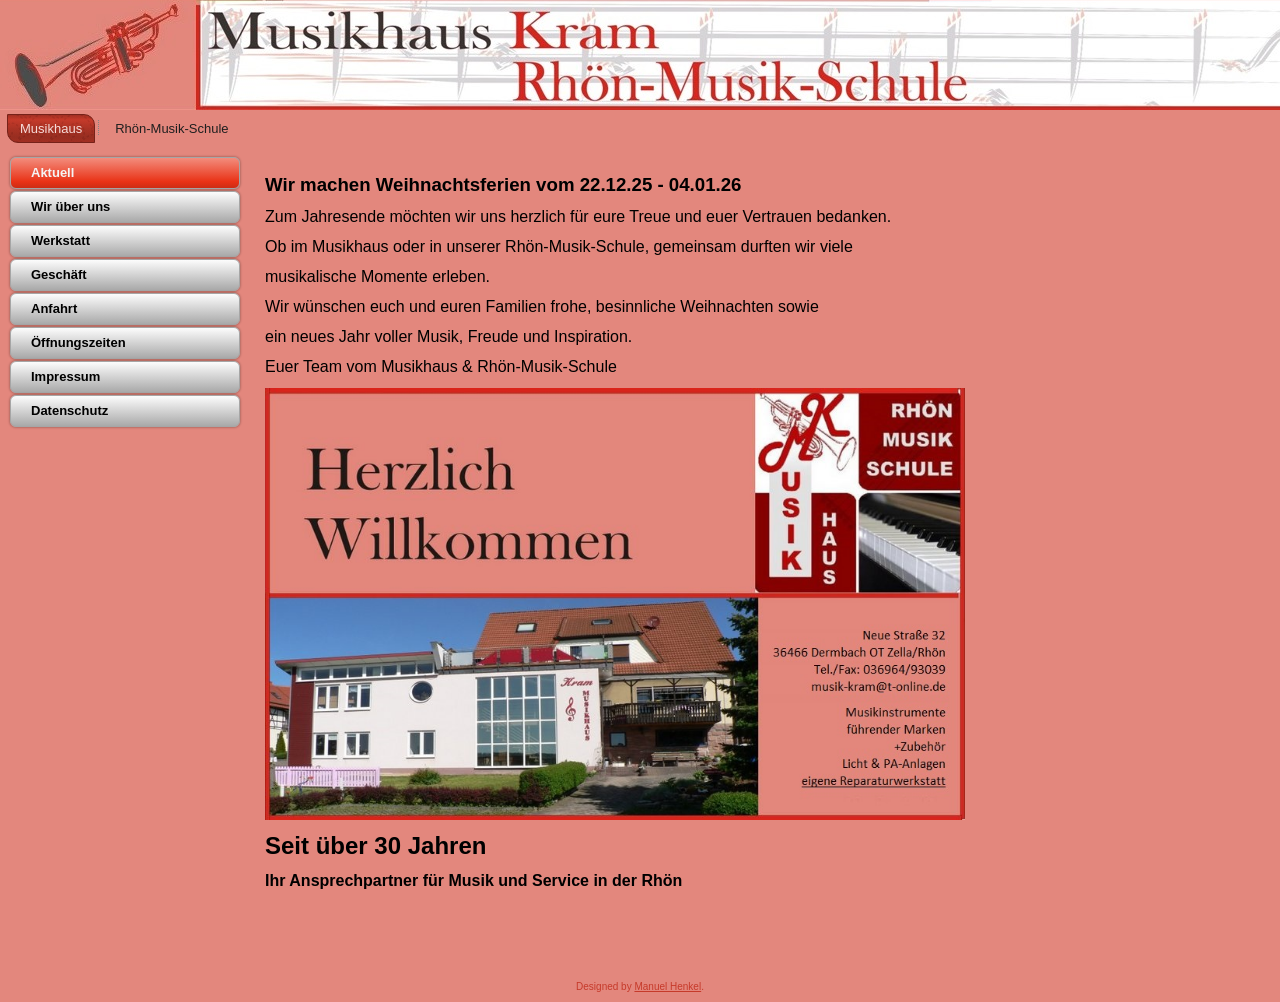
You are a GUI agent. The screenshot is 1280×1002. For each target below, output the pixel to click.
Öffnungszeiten (78, 342)
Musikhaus (51, 128)
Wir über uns (70, 206)
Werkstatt (60, 240)
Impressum (65, 376)
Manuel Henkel (667, 986)
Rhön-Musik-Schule (171, 128)
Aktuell (52, 172)
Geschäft (59, 274)
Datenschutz (69, 410)
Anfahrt (54, 308)
